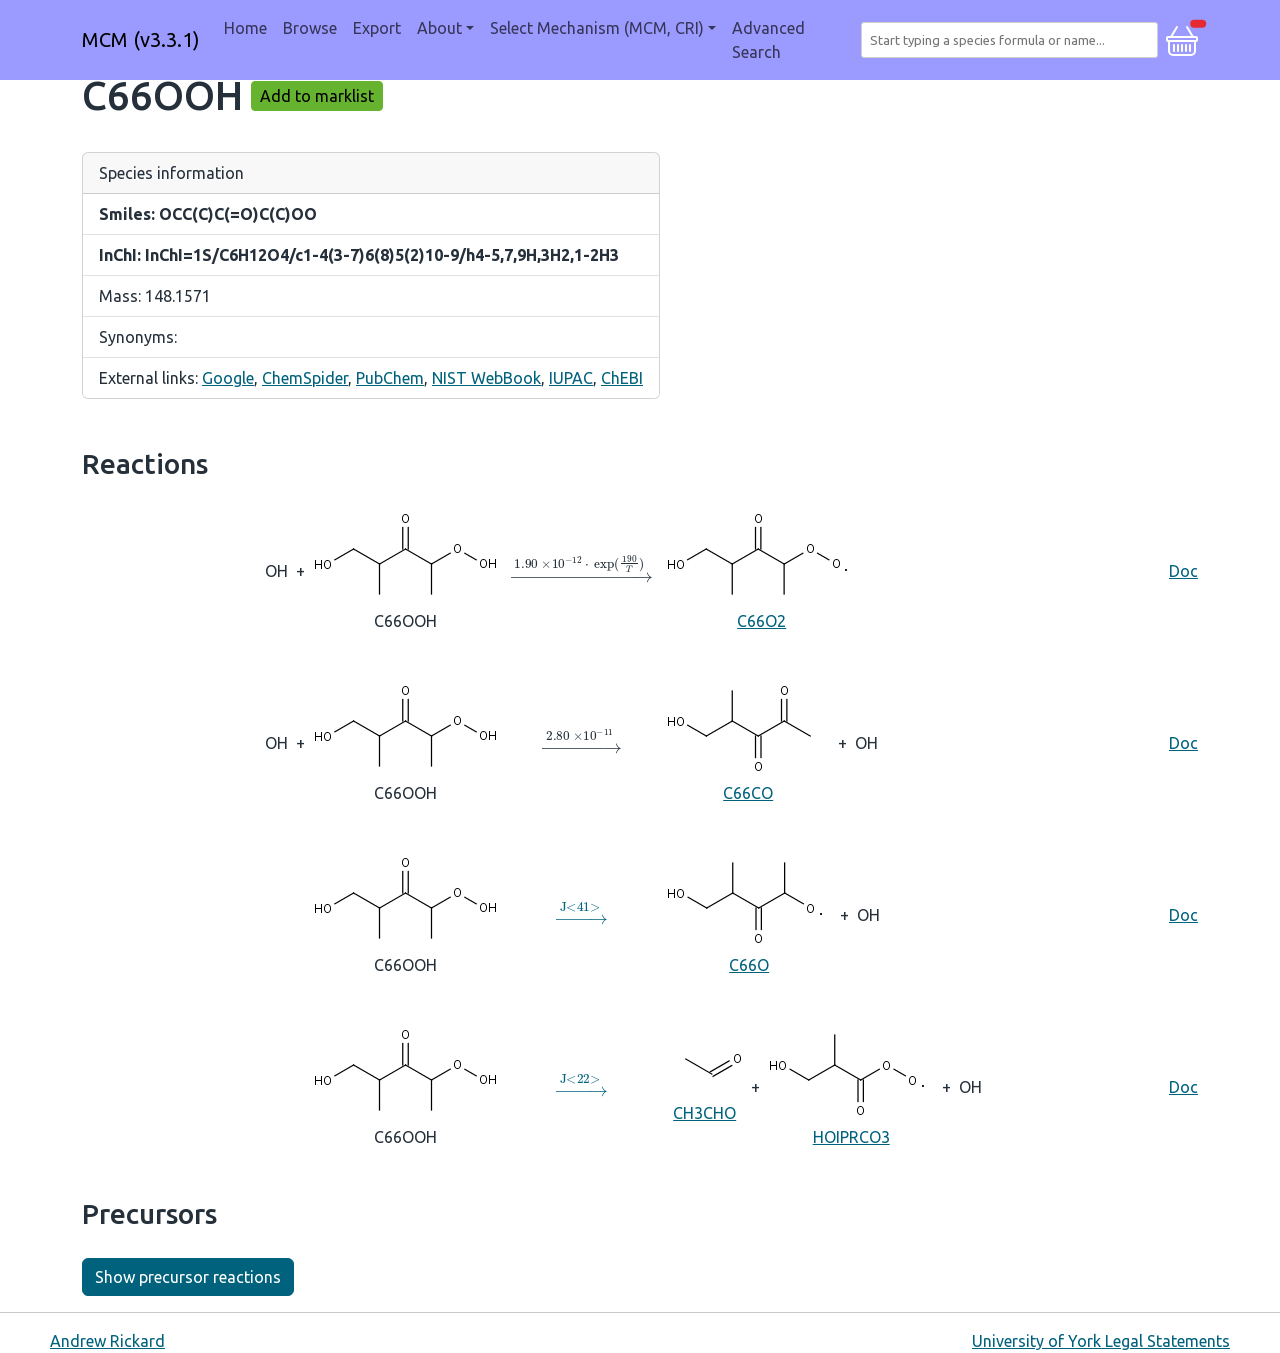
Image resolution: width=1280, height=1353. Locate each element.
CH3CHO (704, 1085)
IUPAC (571, 378)
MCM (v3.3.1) (141, 39)
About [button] (439, 28)
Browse (310, 28)
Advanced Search (768, 40)
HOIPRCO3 (851, 1085)
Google (228, 378)
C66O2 (761, 569)
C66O (749, 913)
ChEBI (622, 378)
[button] (1182, 38)
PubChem (390, 378)
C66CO (748, 741)
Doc (1183, 571)
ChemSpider (305, 378)
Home (245, 28)
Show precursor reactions (188, 1277)
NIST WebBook (486, 378)
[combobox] (1013, 40)
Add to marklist (317, 96)
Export (377, 28)
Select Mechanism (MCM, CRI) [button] (597, 28)
